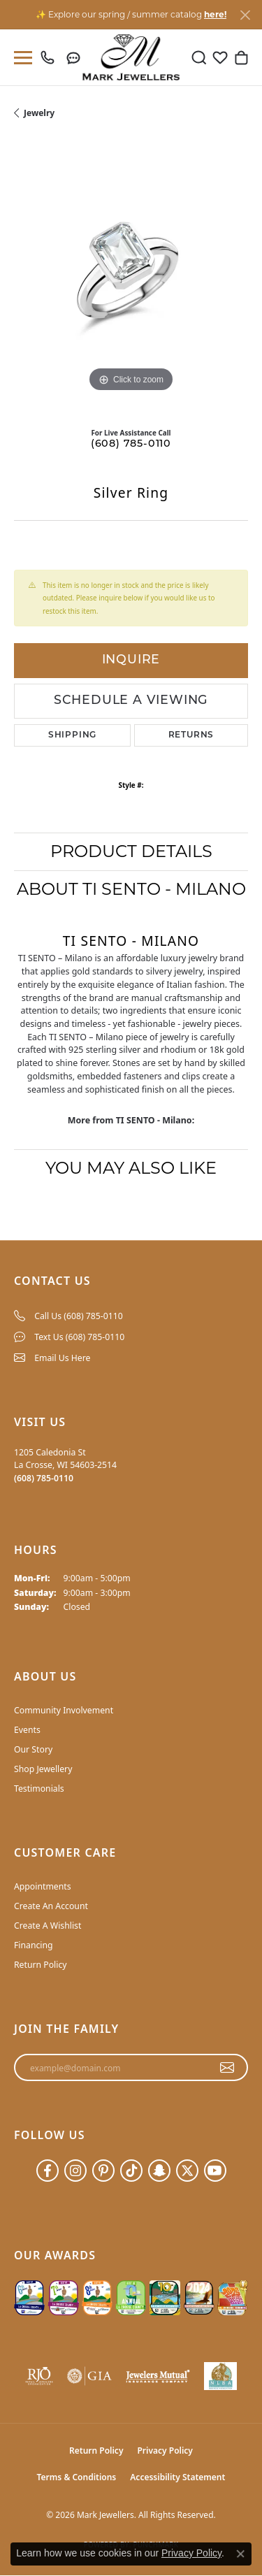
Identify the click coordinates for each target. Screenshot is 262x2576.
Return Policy (40, 1965)
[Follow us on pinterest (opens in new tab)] (103, 2170)
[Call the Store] (43, 1478)
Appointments (42, 1886)
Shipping (72, 735)
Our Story (33, 1749)
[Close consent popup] (240, 2553)
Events (27, 1730)
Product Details (131, 851)
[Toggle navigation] (20, 57)
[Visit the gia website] (89, 2376)
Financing (33, 1945)
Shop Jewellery (43, 1769)
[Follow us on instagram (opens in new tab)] (75, 2170)
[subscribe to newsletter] (227, 2067)
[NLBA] (220, 2376)
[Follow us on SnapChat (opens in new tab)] (159, 2170)
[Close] (245, 15)
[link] (51, 57)
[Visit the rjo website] (39, 2376)
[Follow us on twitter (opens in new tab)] (187, 2170)
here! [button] (215, 14)
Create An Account (51, 1906)
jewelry (39, 113)
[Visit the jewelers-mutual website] (158, 2376)
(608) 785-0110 (131, 444)
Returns (191, 735)
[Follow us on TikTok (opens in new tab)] (131, 2170)
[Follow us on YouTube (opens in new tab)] (215, 2170)
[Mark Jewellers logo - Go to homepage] (131, 57)
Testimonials (39, 1788)
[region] (131, 278)
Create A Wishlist (47, 1925)
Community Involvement (63, 1710)
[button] (199, 57)
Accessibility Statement (177, 2477)
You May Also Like (131, 1168)
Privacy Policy (164, 2450)
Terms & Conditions (77, 2477)
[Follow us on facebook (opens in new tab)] (47, 2170)
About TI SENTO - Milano (131, 889)
